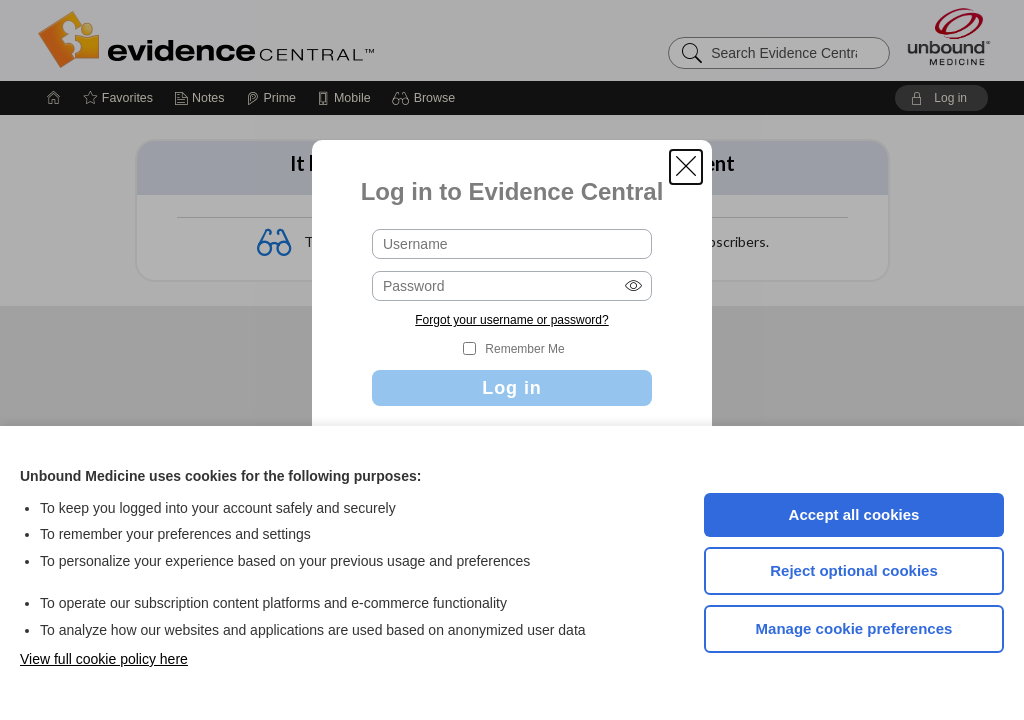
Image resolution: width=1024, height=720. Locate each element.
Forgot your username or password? (511, 320)
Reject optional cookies (854, 570)
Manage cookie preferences (854, 628)
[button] (686, 167)
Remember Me (524, 349)
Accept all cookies (854, 514)
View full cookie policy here (104, 659)
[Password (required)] (512, 286)
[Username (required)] (512, 244)
